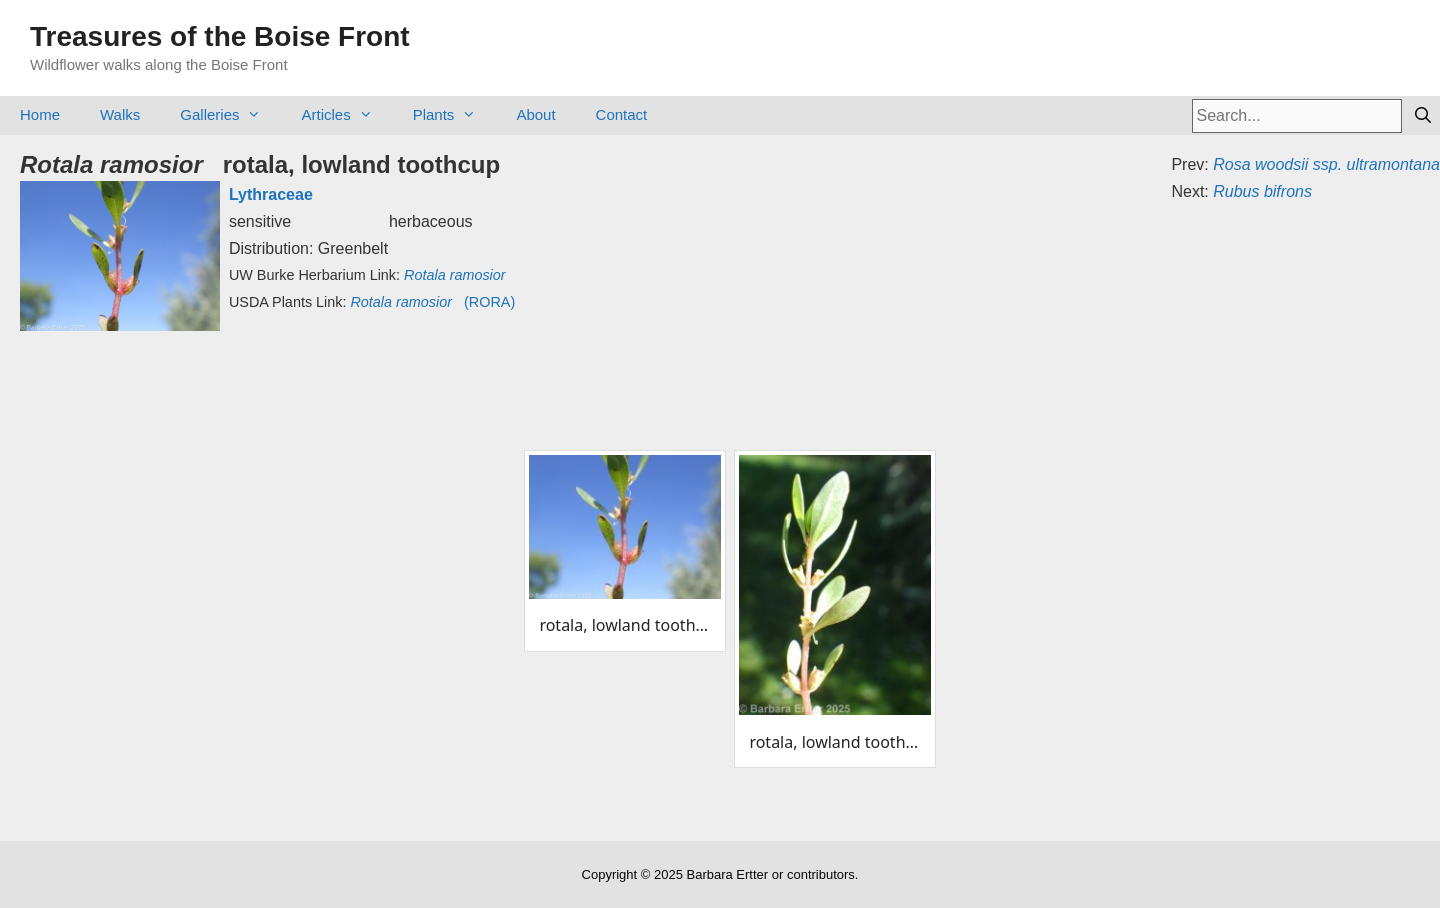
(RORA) (432, 302)
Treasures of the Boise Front (220, 36)
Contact (622, 114)
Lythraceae (271, 194)
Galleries (230, 114)
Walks (120, 114)
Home (40, 114)
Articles (346, 114)
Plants (455, 114)
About (535, 114)
